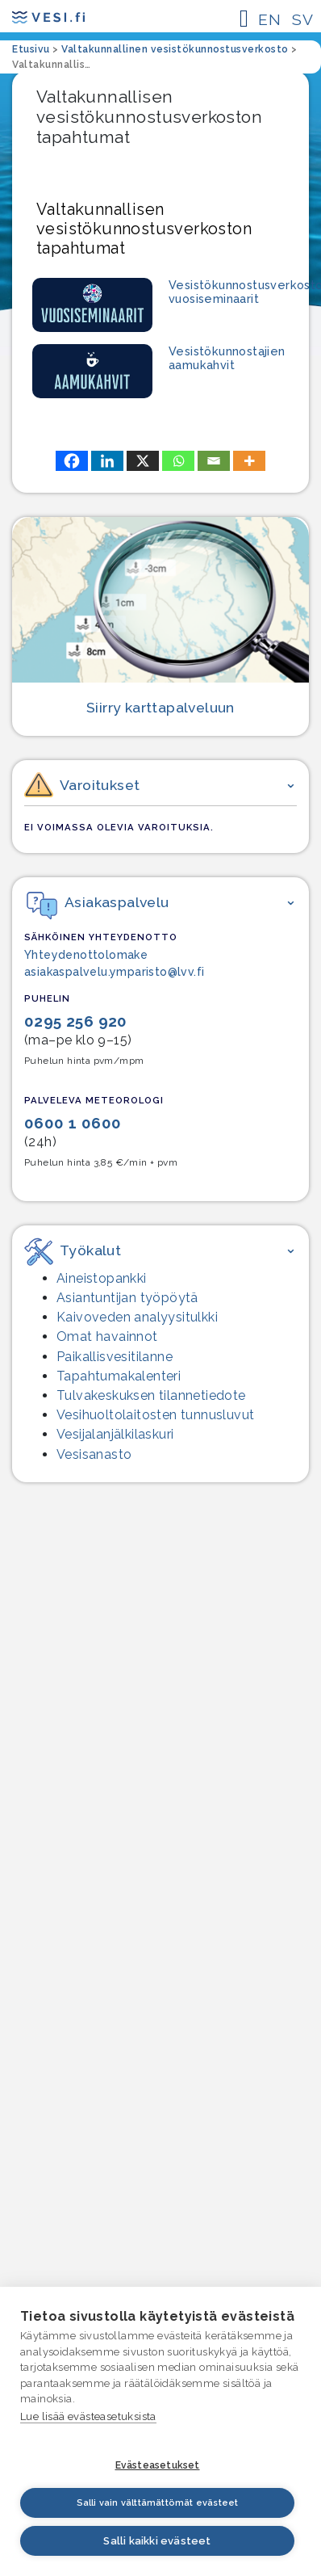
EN (269, 19)
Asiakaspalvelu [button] (97, 901)
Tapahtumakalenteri (118, 1376)
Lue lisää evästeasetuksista (88, 2416)
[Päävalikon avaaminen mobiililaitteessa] (244, 18)
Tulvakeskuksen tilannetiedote (151, 1395)
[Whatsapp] (178, 461)
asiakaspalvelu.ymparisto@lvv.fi (114, 971)
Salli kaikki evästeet (157, 2541)
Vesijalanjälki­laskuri (114, 1434)
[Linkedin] (107, 461)
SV (302, 19)
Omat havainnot (107, 1336)
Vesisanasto (93, 1454)
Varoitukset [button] (82, 787)
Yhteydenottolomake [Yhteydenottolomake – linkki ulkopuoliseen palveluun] (86, 954)
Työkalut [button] (72, 1250)
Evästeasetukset (157, 2465)
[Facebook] (72, 461)
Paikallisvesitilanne (114, 1356)
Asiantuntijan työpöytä (127, 1297)
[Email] (214, 461)
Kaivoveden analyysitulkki (137, 1317)
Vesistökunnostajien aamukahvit (227, 358)
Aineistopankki (101, 1278)
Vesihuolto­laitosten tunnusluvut (155, 1414)
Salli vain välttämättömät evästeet (158, 2503)
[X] (143, 461)
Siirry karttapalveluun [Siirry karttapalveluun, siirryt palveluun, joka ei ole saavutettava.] (160, 707)
